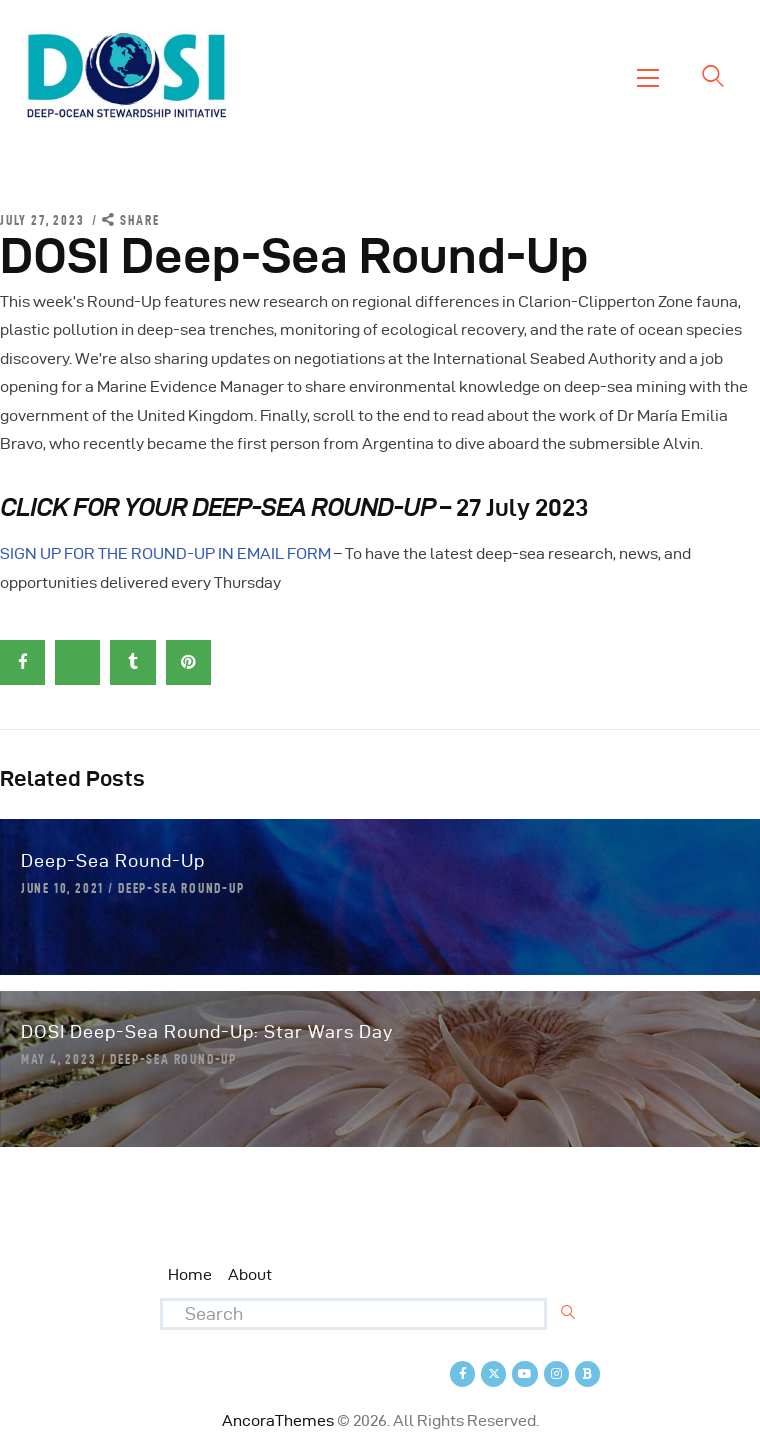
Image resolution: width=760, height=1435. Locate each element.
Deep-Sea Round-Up (113, 860)
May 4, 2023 (59, 1059)
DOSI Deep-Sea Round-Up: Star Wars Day (207, 1031)
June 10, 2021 (62, 888)
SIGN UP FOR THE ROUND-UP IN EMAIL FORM (165, 553)
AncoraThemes (278, 1420)
